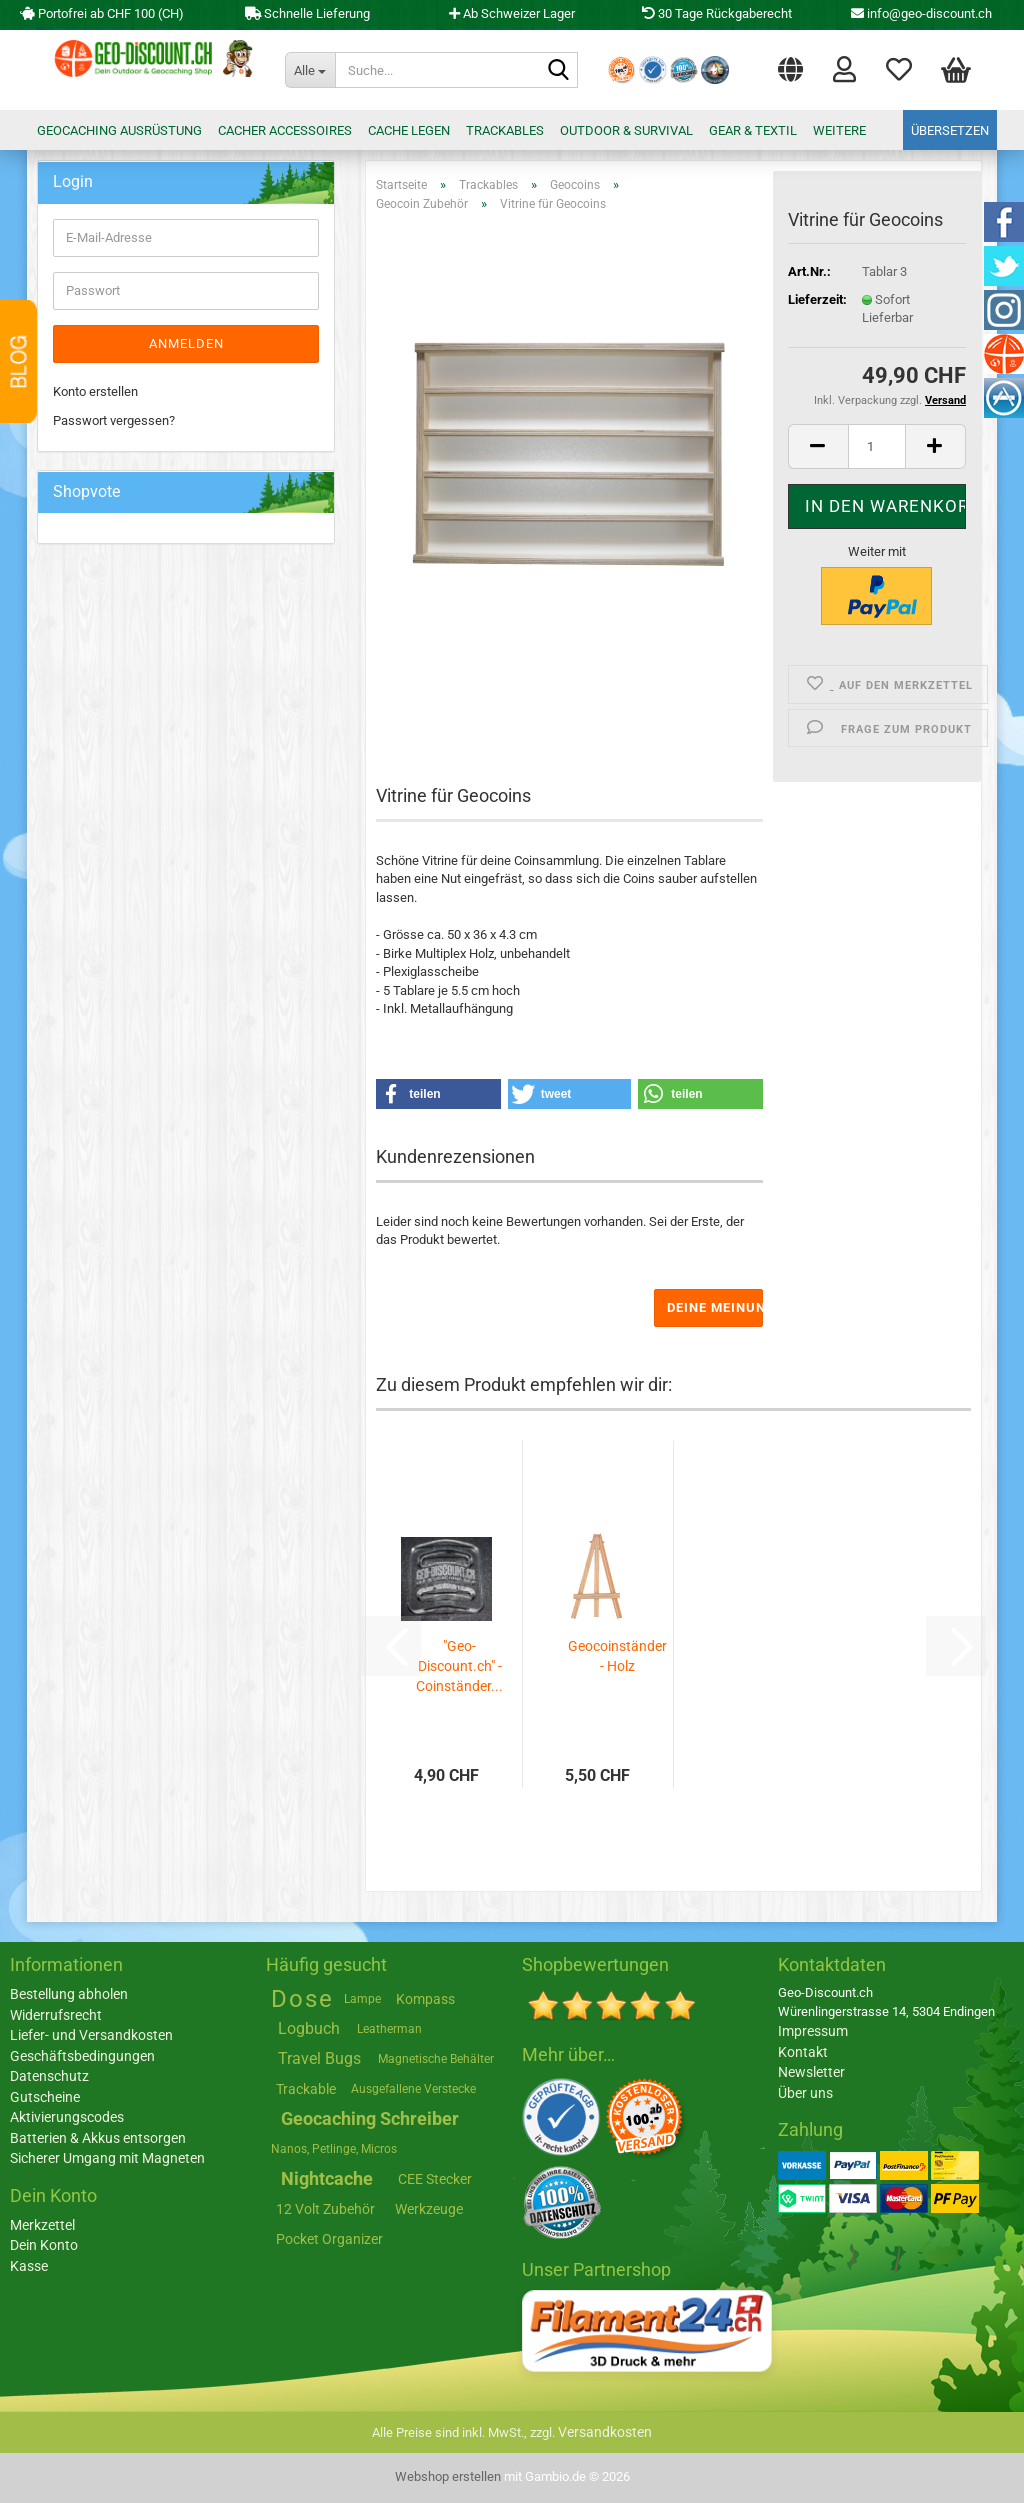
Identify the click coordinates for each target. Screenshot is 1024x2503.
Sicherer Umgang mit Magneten (107, 2158)
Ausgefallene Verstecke (413, 2089)
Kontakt (803, 2052)
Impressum (813, 2031)
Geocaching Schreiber (370, 2118)
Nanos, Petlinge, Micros (334, 2149)
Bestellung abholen (69, 1994)
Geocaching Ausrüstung (119, 130)
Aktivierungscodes (67, 2117)
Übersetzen (950, 130)
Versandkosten (605, 2432)
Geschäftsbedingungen (82, 2056)
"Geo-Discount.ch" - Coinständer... (459, 1666)
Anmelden (186, 343)
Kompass (425, 1999)
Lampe (362, 1999)
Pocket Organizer (329, 2239)
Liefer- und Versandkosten (91, 2035)
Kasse (29, 2266)
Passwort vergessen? (114, 420)
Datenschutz (49, 2076)
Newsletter (811, 2072)
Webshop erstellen (448, 2476)
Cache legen (409, 130)
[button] (790, 65)
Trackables (505, 130)
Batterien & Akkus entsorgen (98, 2138)
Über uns (805, 2093)
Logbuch (309, 2028)
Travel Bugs (319, 2058)
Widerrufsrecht (56, 2015)
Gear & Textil (753, 130)
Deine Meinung (715, 1307)
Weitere (839, 130)
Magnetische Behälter (436, 2059)
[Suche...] (310, 70)
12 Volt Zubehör (325, 2209)
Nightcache (327, 2178)
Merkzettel (899, 68)
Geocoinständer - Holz (617, 1656)
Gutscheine (45, 2097)
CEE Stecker (435, 2179)
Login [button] (844, 68)
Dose (302, 1999)
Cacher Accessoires (285, 130)
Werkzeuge (429, 2209)
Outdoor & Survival (626, 130)
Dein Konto (44, 2245)
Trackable (306, 2089)
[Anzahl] (877, 446)
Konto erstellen (95, 391)
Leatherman (389, 2029)
